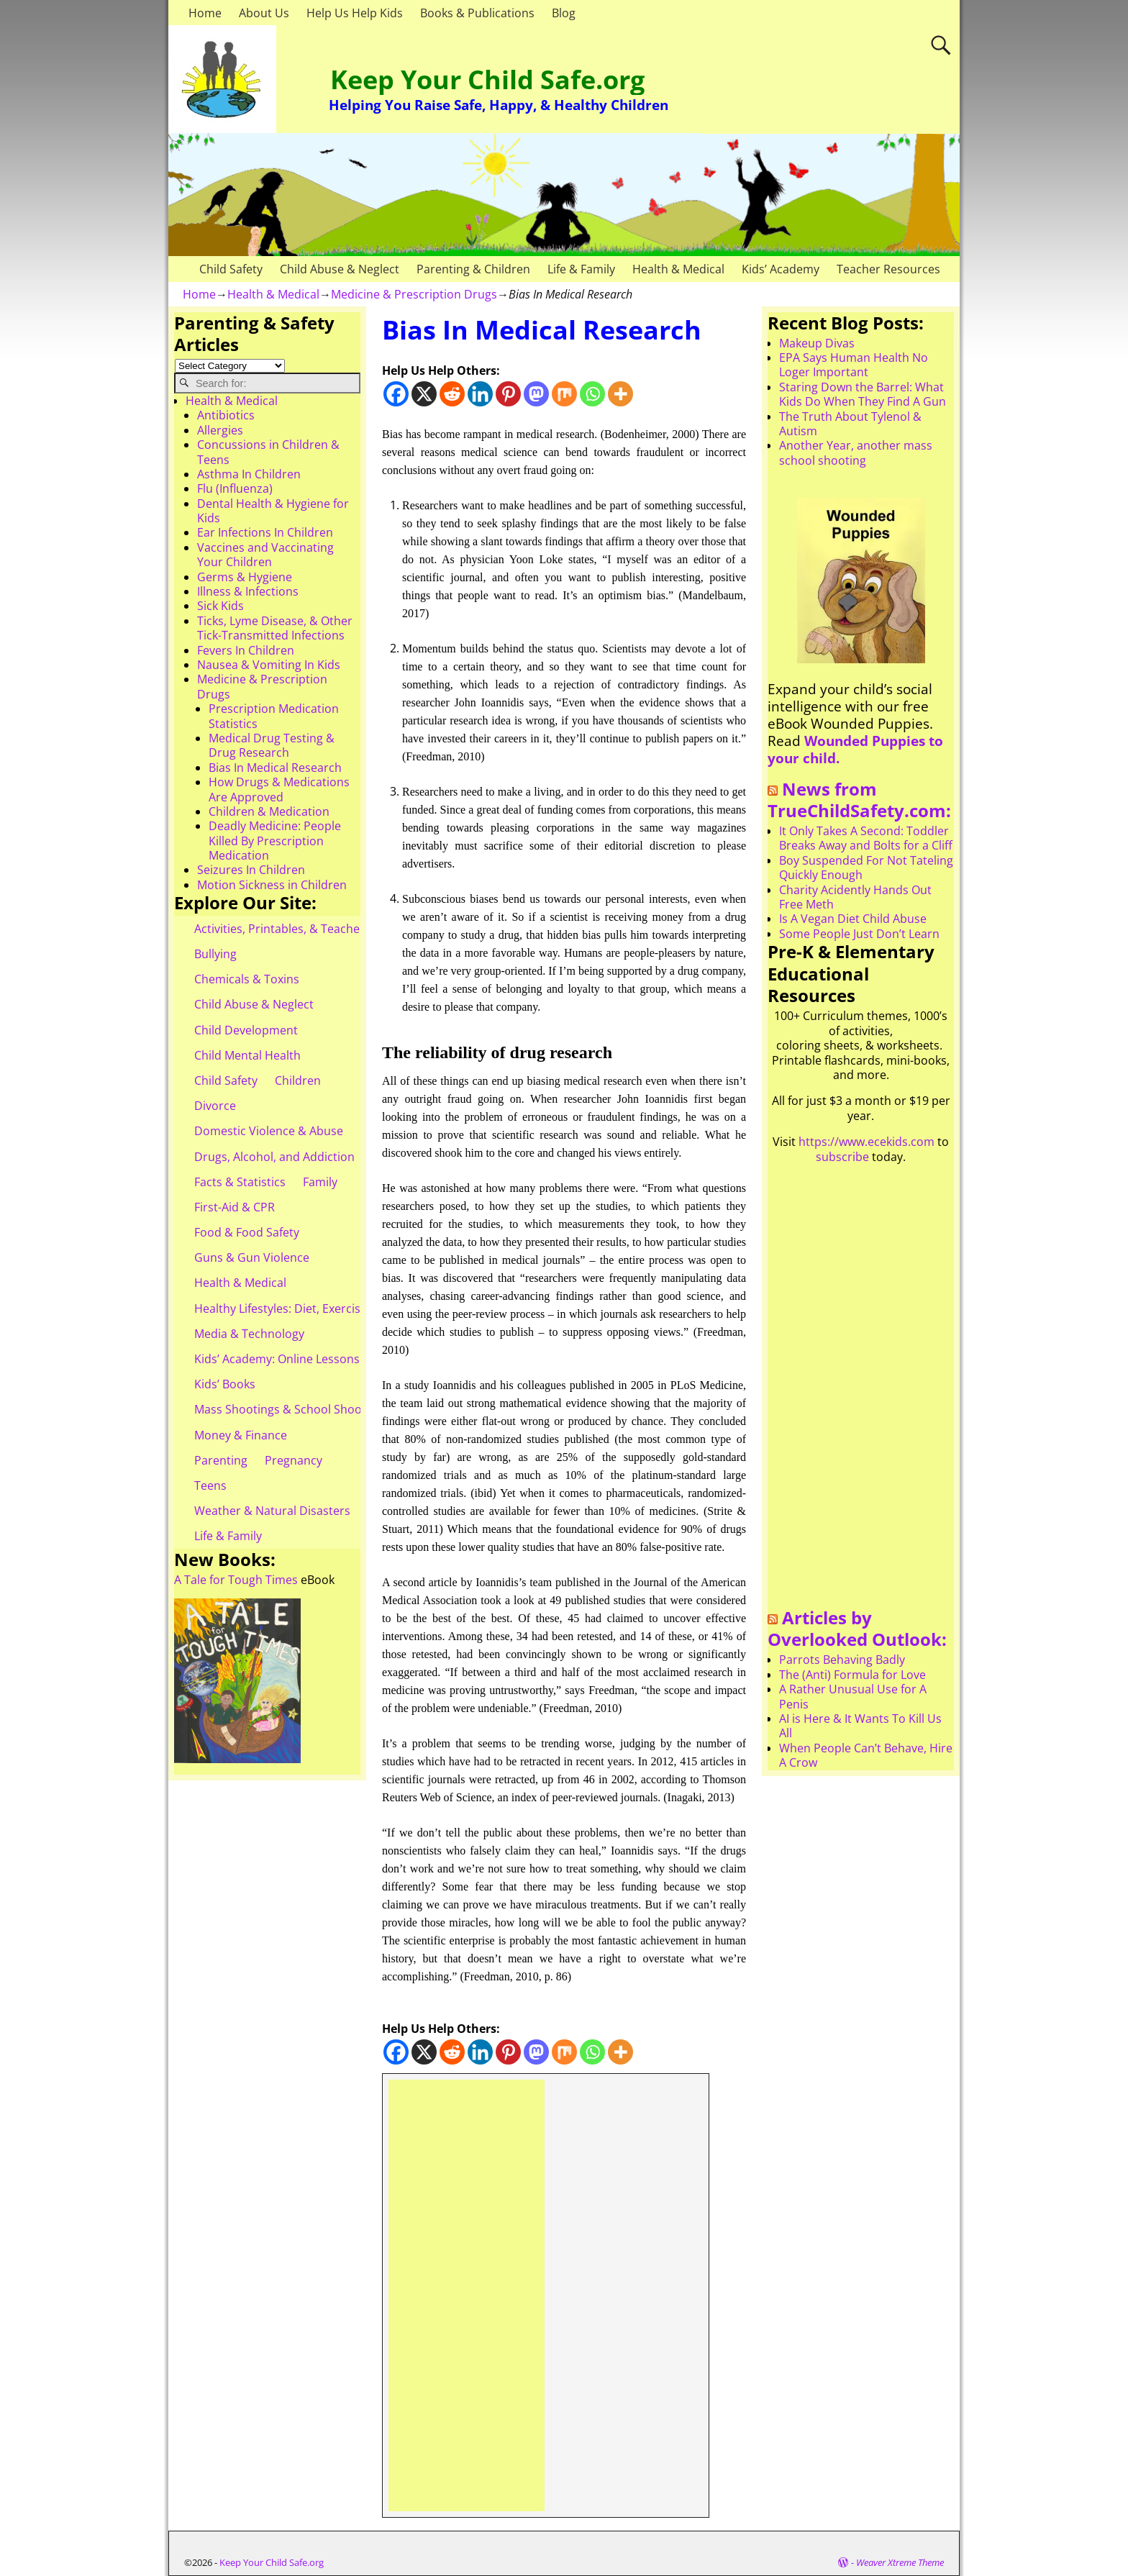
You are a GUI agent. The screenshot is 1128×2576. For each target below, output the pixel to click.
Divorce (215, 1106)
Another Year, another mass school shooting (855, 452)
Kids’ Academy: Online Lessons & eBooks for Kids (326, 1359)
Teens (210, 1485)
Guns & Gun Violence (251, 1257)
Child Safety (231, 269)
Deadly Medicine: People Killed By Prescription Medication (275, 840)
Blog (564, 13)
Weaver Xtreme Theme (900, 2562)
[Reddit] (452, 393)
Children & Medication (269, 811)
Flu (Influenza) (235, 488)
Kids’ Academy (780, 269)
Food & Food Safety (246, 1232)
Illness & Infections (248, 591)
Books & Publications (477, 13)
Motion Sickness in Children (272, 885)
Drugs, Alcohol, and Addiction (274, 1157)
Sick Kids (220, 606)
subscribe (842, 1157)
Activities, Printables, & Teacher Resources (309, 929)
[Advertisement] (466, 2295)
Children (298, 1080)
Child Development (246, 1030)
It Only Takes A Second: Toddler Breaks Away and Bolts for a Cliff (865, 838)
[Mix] (564, 393)
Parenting (220, 1460)
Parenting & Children (473, 269)
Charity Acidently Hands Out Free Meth (855, 897)
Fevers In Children (245, 650)
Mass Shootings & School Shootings (291, 1409)
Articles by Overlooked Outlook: (857, 1629)
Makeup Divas (817, 343)
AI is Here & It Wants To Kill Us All (860, 1726)
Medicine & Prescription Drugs (414, 294)
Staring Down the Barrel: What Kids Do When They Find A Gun (862, 394)
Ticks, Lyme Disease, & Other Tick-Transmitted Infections (274, 628)
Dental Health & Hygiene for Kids (273, 511)
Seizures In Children (251, 870)
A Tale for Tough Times (236, 1580)
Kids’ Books (224, 1384)
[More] (620, 393)
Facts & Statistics (240, 1182)
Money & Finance (240, 1435)
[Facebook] (396, 393)
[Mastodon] (536, 393)
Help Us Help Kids (354, 13)
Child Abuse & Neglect (339, 269)
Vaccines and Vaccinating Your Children (265, 555)
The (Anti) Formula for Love (852, 1675)
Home (205, 13)
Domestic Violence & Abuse (268, 1131)
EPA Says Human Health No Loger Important (853, 365)
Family (320, 1182)
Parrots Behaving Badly (842, 1659)
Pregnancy (293, 1460)
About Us (264, 13)
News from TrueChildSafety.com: (859, 800)
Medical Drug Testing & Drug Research (272, 745)
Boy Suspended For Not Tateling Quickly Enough (866, 867)
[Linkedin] (480, 393)
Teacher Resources (888, 269)
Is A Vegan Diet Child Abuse (853, 919)
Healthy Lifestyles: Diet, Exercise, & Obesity (309, 1308)
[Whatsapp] (592, 393)
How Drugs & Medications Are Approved (279, 789)
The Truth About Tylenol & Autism (850, 424)
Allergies (220, 430)
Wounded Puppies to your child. (855, 749)
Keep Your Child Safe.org (487, 79)
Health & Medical (678, 269)
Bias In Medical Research (275, 767)
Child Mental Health (247, 1055)
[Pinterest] (508, 393)
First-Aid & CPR (234, 1207)
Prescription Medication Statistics (274, 716)
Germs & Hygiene (244, 577)
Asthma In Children (249, 474)
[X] (424, 393)
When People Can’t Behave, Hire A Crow (865, 1755)
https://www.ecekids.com (866, 1142)
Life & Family (581, 269)
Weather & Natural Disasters (272, 1511)
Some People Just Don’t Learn (859, 934)
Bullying (215, 954)
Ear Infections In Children (265, 532)
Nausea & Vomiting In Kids (268, 665)
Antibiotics (226, 415)
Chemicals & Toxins (246, 979)
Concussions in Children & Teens (268, 452)
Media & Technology (249, 1334)
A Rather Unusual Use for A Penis (853, 1696)
